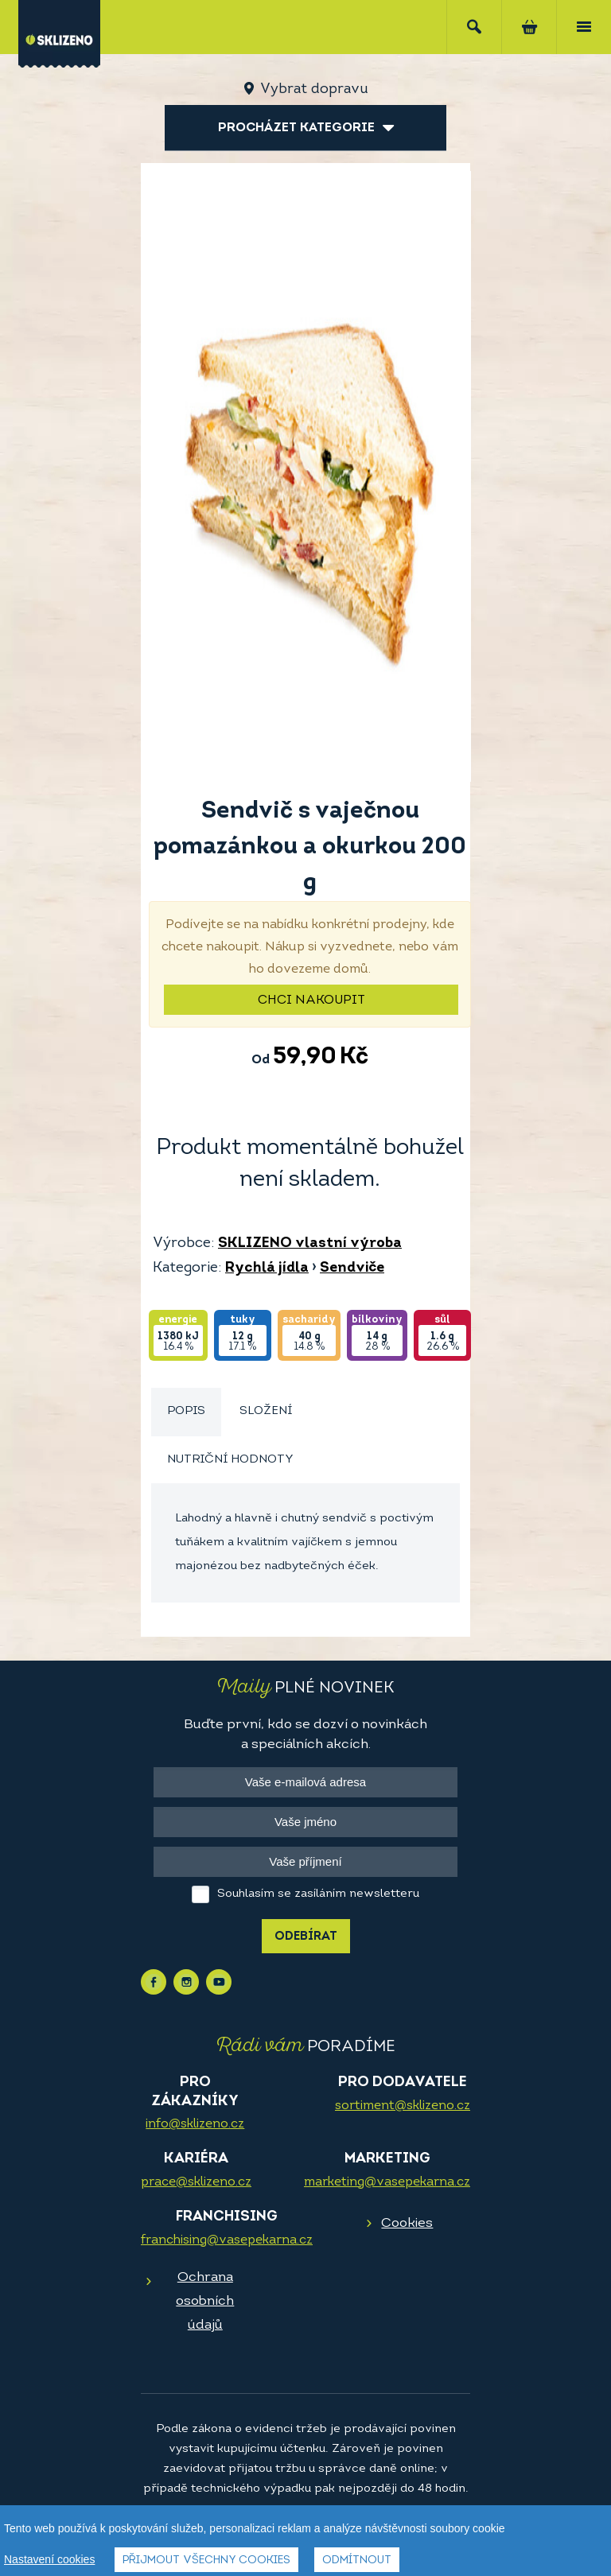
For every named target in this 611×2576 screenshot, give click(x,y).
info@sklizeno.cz (195, 2124)
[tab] (186, 1412)
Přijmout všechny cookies (206, 2560)
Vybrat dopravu (314, 89)
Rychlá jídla (267, 1268)
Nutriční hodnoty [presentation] (230, 1460)
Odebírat (305, 1937)
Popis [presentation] (186, 1411)
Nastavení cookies (49, 2559)
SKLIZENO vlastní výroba (310, 1243)
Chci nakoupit (311, 1000)
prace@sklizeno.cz (196, 2182)
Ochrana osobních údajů (205, 2301)
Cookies (407, 2223)
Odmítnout (356, 2560)
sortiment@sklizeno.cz (402, 2106)
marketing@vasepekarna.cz (387, 2182)
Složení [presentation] (265, 1411)
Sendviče (352, 1268)
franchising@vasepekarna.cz (227, 2240)
